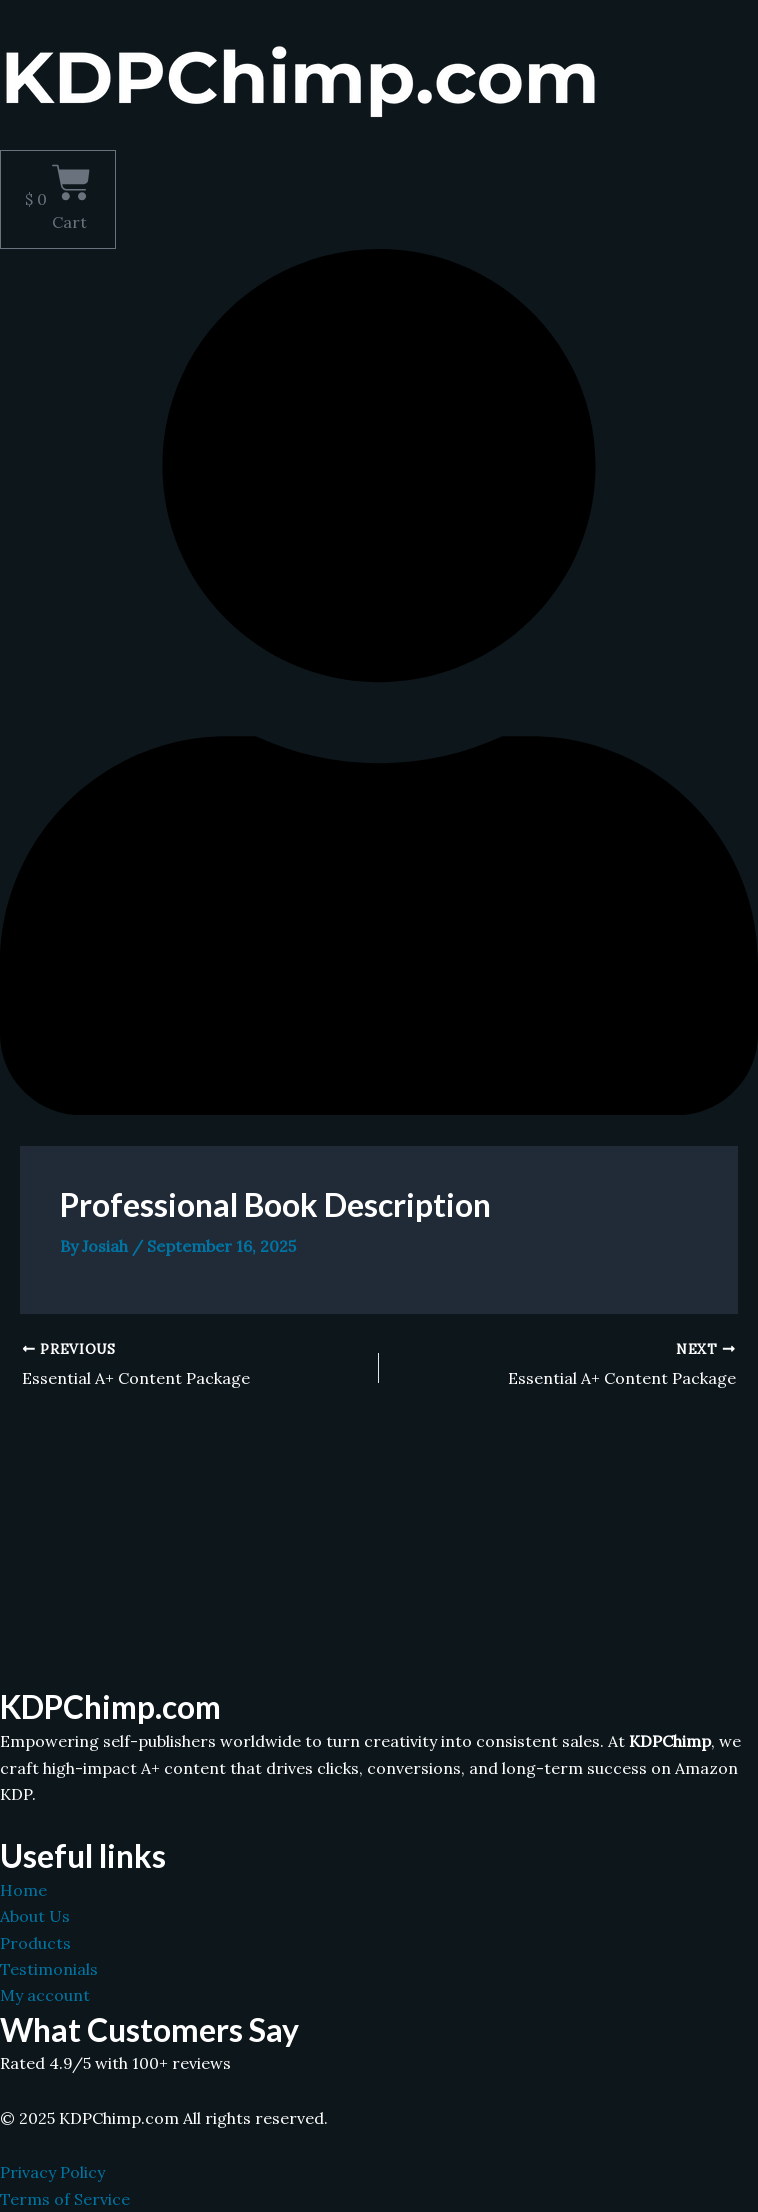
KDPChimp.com (113, 1707)
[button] (379, 139)
